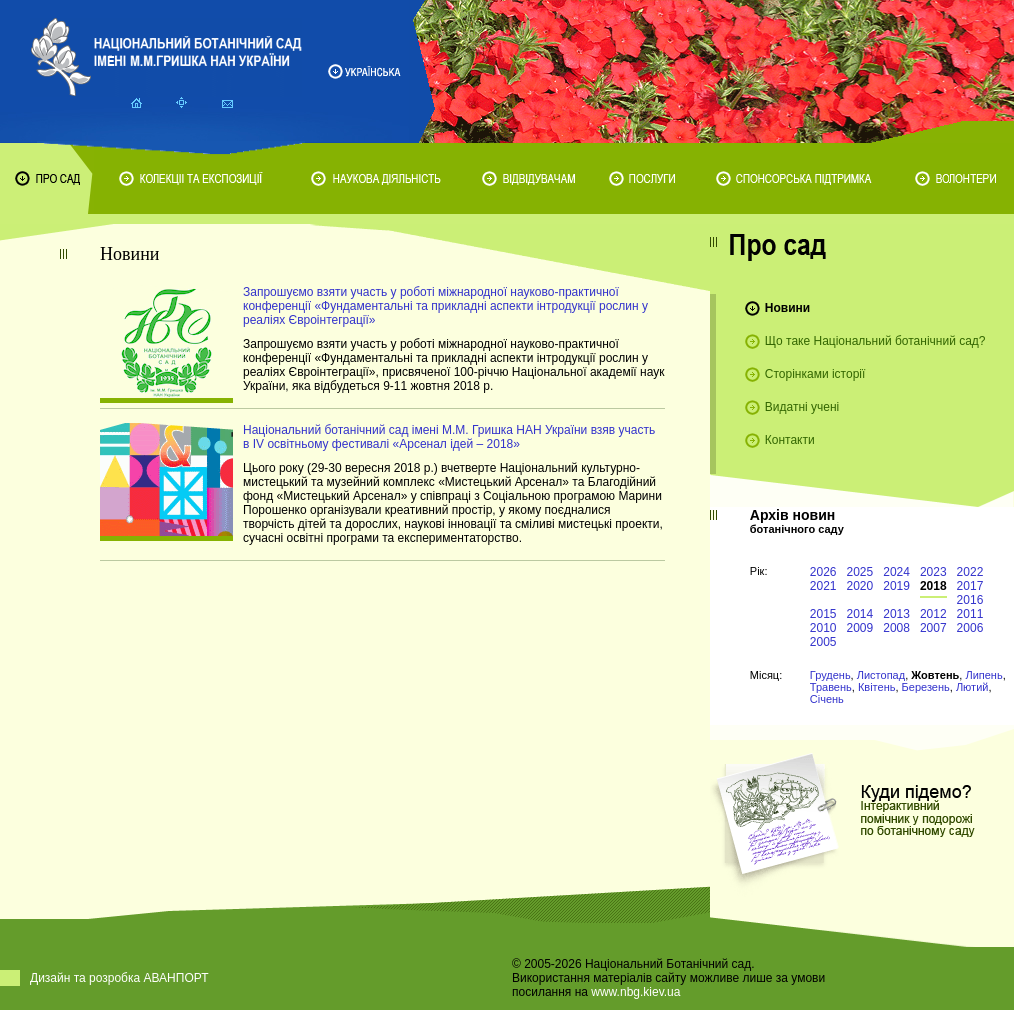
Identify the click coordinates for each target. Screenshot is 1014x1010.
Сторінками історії (815, 374)
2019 (896, 586)
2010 (823, 628)
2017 (970, 586)
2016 (970, 600)
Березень (926, 687)
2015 (823, 614)
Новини (787, 308)
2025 (860, 572)
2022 (970, 572)
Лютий (972, 687)
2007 (933, 628)
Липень (983, 675)
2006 (970, 628)
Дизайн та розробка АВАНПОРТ (119, 978)
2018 (933, 586)
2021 (823, 586)
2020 (860, 586)
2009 (860, 628)
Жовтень (935, 675)
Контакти (790, 440)
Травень (831, 687)
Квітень (877, 687)
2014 (860, 614)
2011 (970, 614)
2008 (896, 628)
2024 (896, 572)
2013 (896, 614)
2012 (933, 614)
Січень (827, 699)
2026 (823, 572)
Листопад (881, 675)
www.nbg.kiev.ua (635, 992)
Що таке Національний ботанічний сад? (875, 341)
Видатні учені (802, 407)
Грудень (830, 675)
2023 (933, 572)
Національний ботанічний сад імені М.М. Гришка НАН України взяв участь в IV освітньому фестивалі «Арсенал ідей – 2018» (449, 437)
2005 (823, 642)
